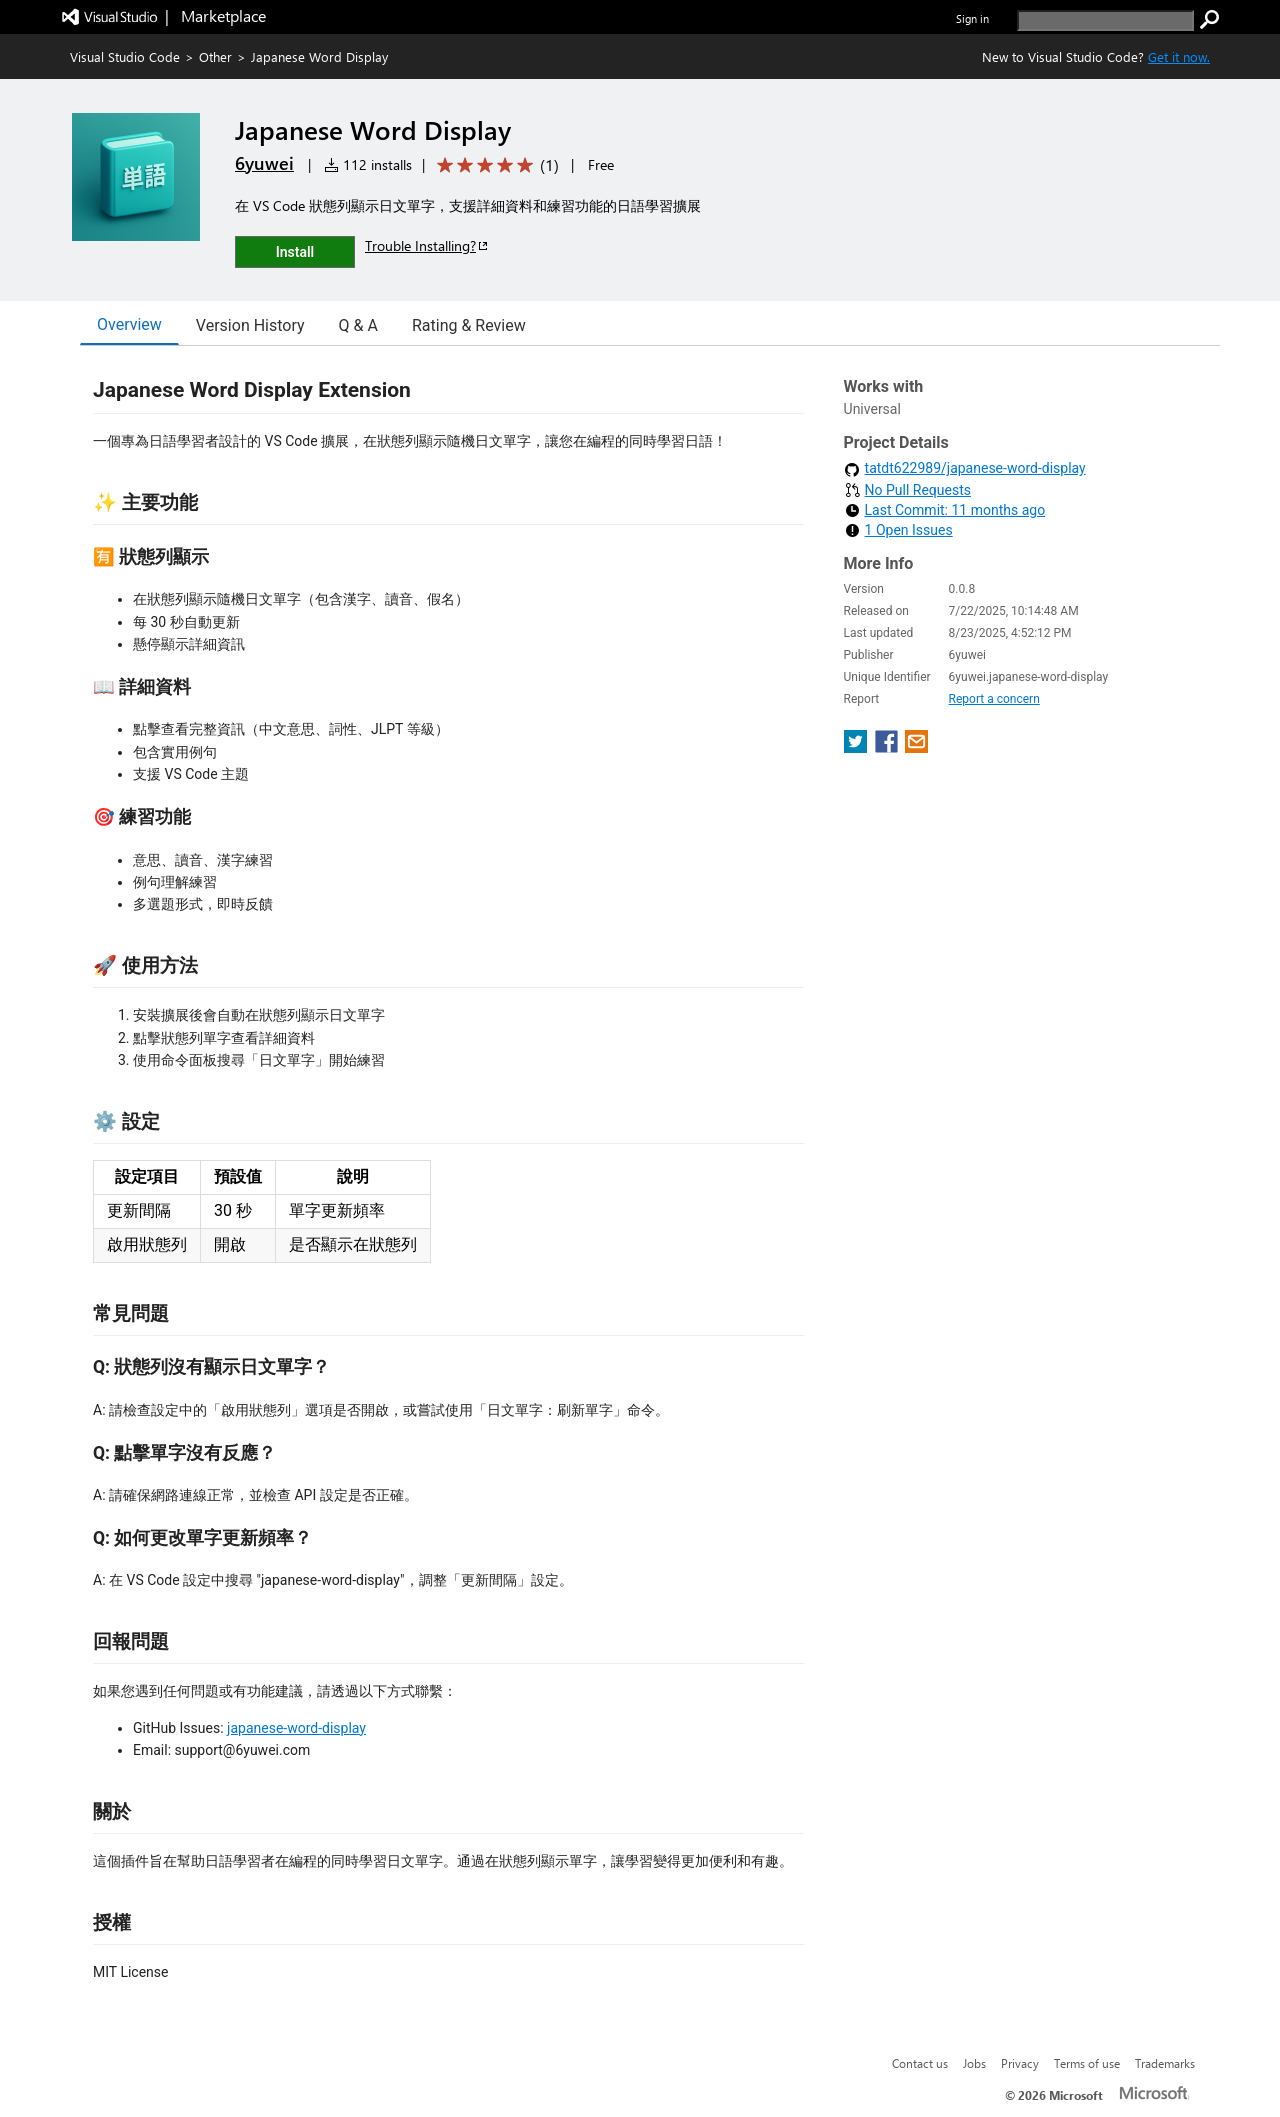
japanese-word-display (296, 1728)
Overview (129, 324)
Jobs (974, 2063)
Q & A (358, 325)
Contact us (920, 2063)
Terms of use (1087, 2063)
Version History (250, 325)
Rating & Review (469, 325)
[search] (1105, 20)
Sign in (972, 18)
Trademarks (1165, 2063)
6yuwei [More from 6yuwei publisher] (264, 163)
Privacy (1020, 2063)
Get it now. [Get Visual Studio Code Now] (1179, 56)
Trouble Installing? (427, 245)
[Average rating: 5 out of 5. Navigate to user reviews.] (494, 165)
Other (215, 56)
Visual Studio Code (125, 56)
